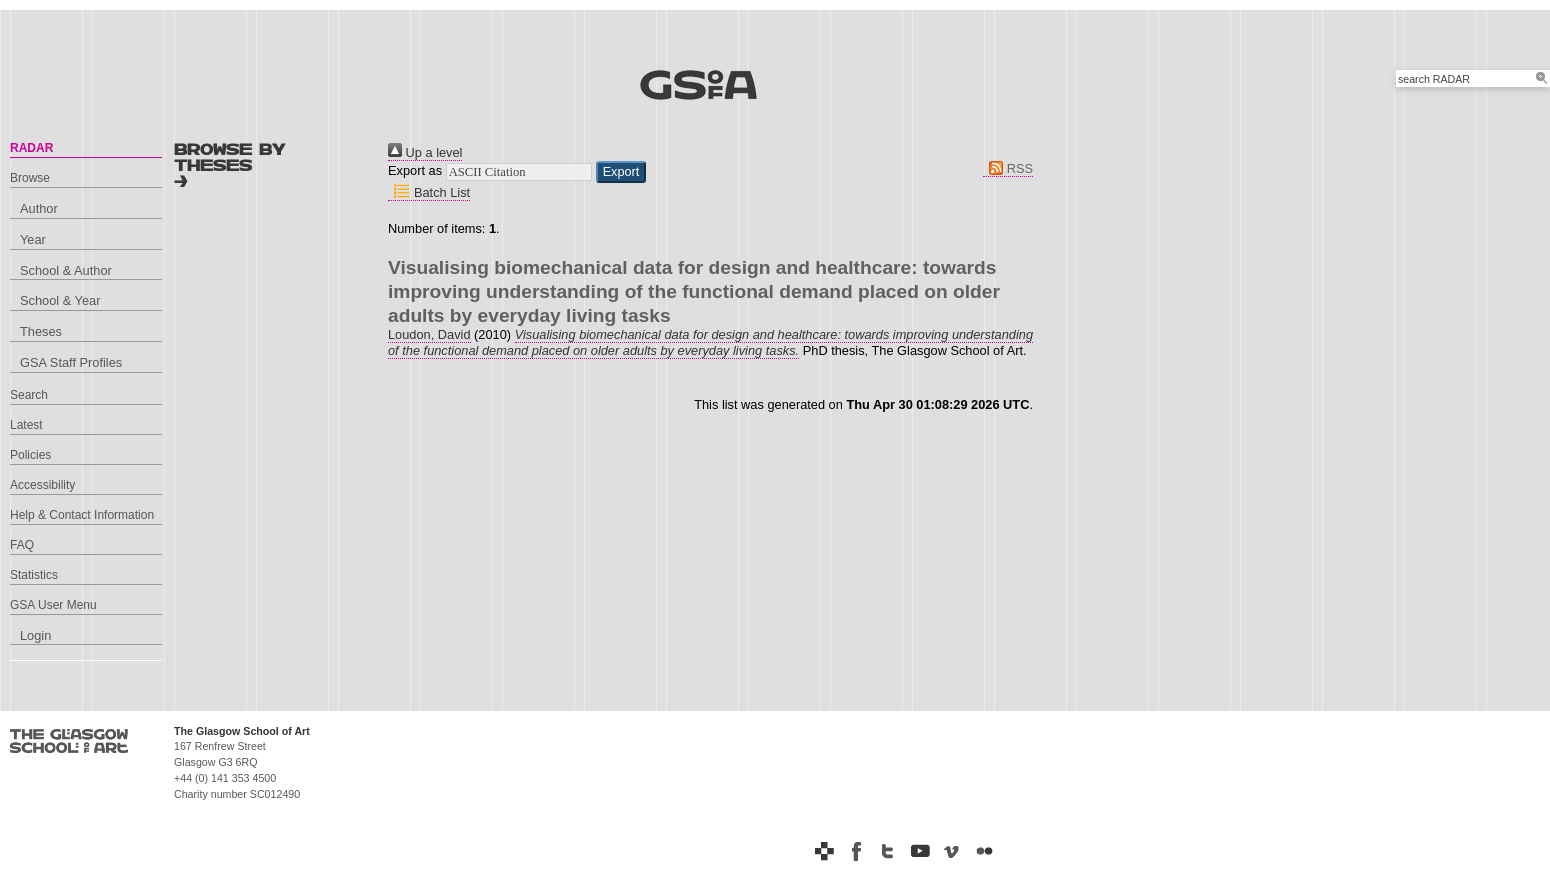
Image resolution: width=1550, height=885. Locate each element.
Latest (26, 425)
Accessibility (42, 485)
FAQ (22, 545)
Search (29, 395)
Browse (30, 178)
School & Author (66, 270)
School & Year (60, 300)
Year (33, 239)
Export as (415, 170)
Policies (30, 455)
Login (35, 635)
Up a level (425, 152)
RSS (1008, 168)
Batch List (429, 192)
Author (39, 208)
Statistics (34, 575)
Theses (41, 331)
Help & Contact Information (82, 515)
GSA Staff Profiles (71, 362)
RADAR (31, 148)
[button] (621, 172)
